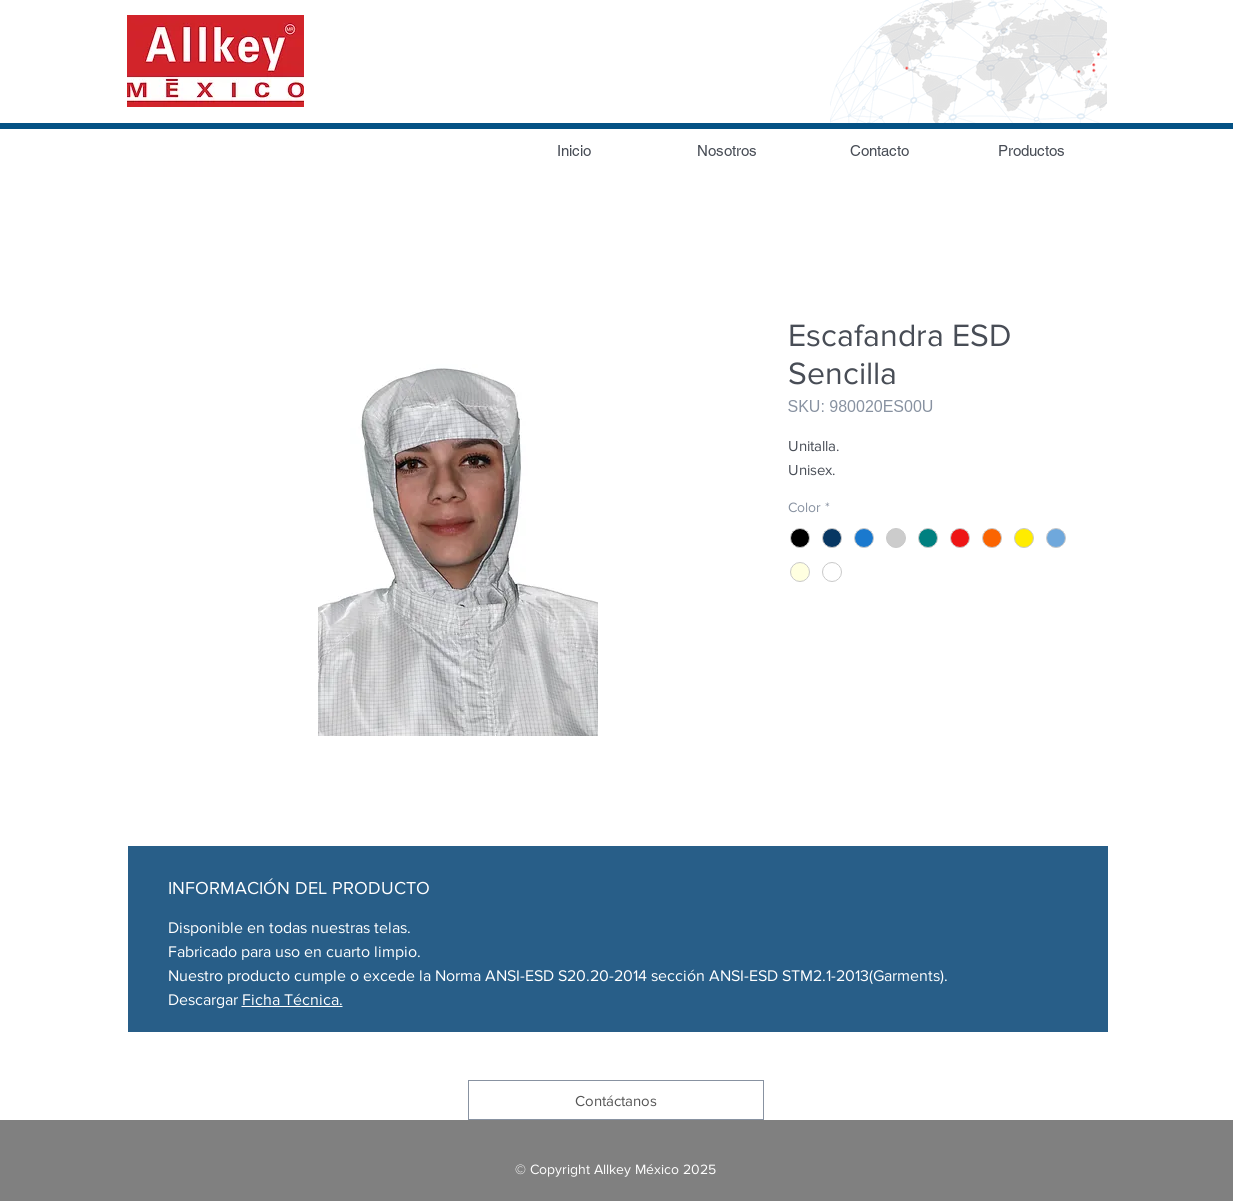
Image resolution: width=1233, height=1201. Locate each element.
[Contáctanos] (616, 1100)
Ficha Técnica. (292, 999)
